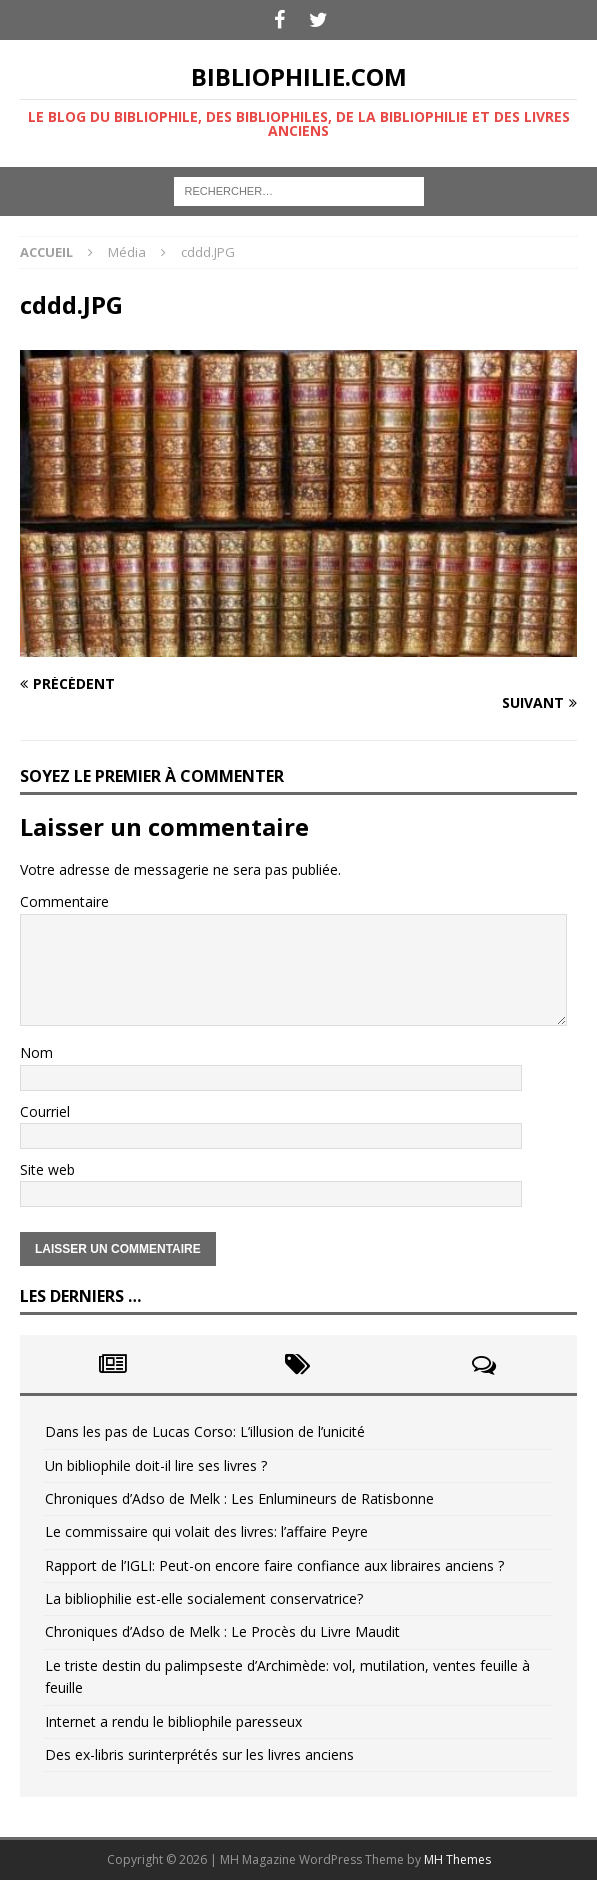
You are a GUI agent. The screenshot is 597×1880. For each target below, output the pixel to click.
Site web (47, 1169)
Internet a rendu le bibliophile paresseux (173, 1721)
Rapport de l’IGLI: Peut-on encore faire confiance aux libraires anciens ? (274, 1565)
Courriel (45, 1111)
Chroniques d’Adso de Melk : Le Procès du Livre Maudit (222, 1631)
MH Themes (457, 1859)
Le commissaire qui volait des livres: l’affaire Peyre (206, 1531)
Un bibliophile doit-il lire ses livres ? (156, 1465)
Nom (36, 1052)
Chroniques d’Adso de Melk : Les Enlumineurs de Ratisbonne (239, 1498)
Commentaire (64, 901)
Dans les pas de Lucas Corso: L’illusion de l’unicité (205, 1431)
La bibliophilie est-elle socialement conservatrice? (204, 1598)
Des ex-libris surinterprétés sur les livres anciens (199, 1754)
